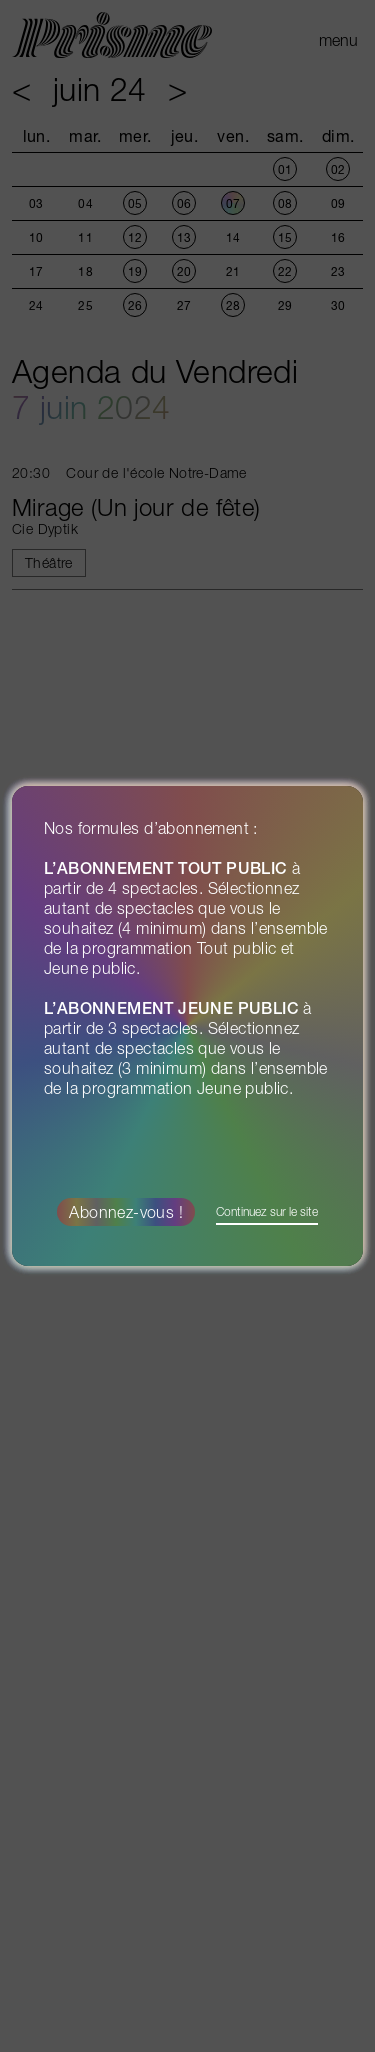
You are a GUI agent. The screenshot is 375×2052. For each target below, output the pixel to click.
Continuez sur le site (267, 1211)
